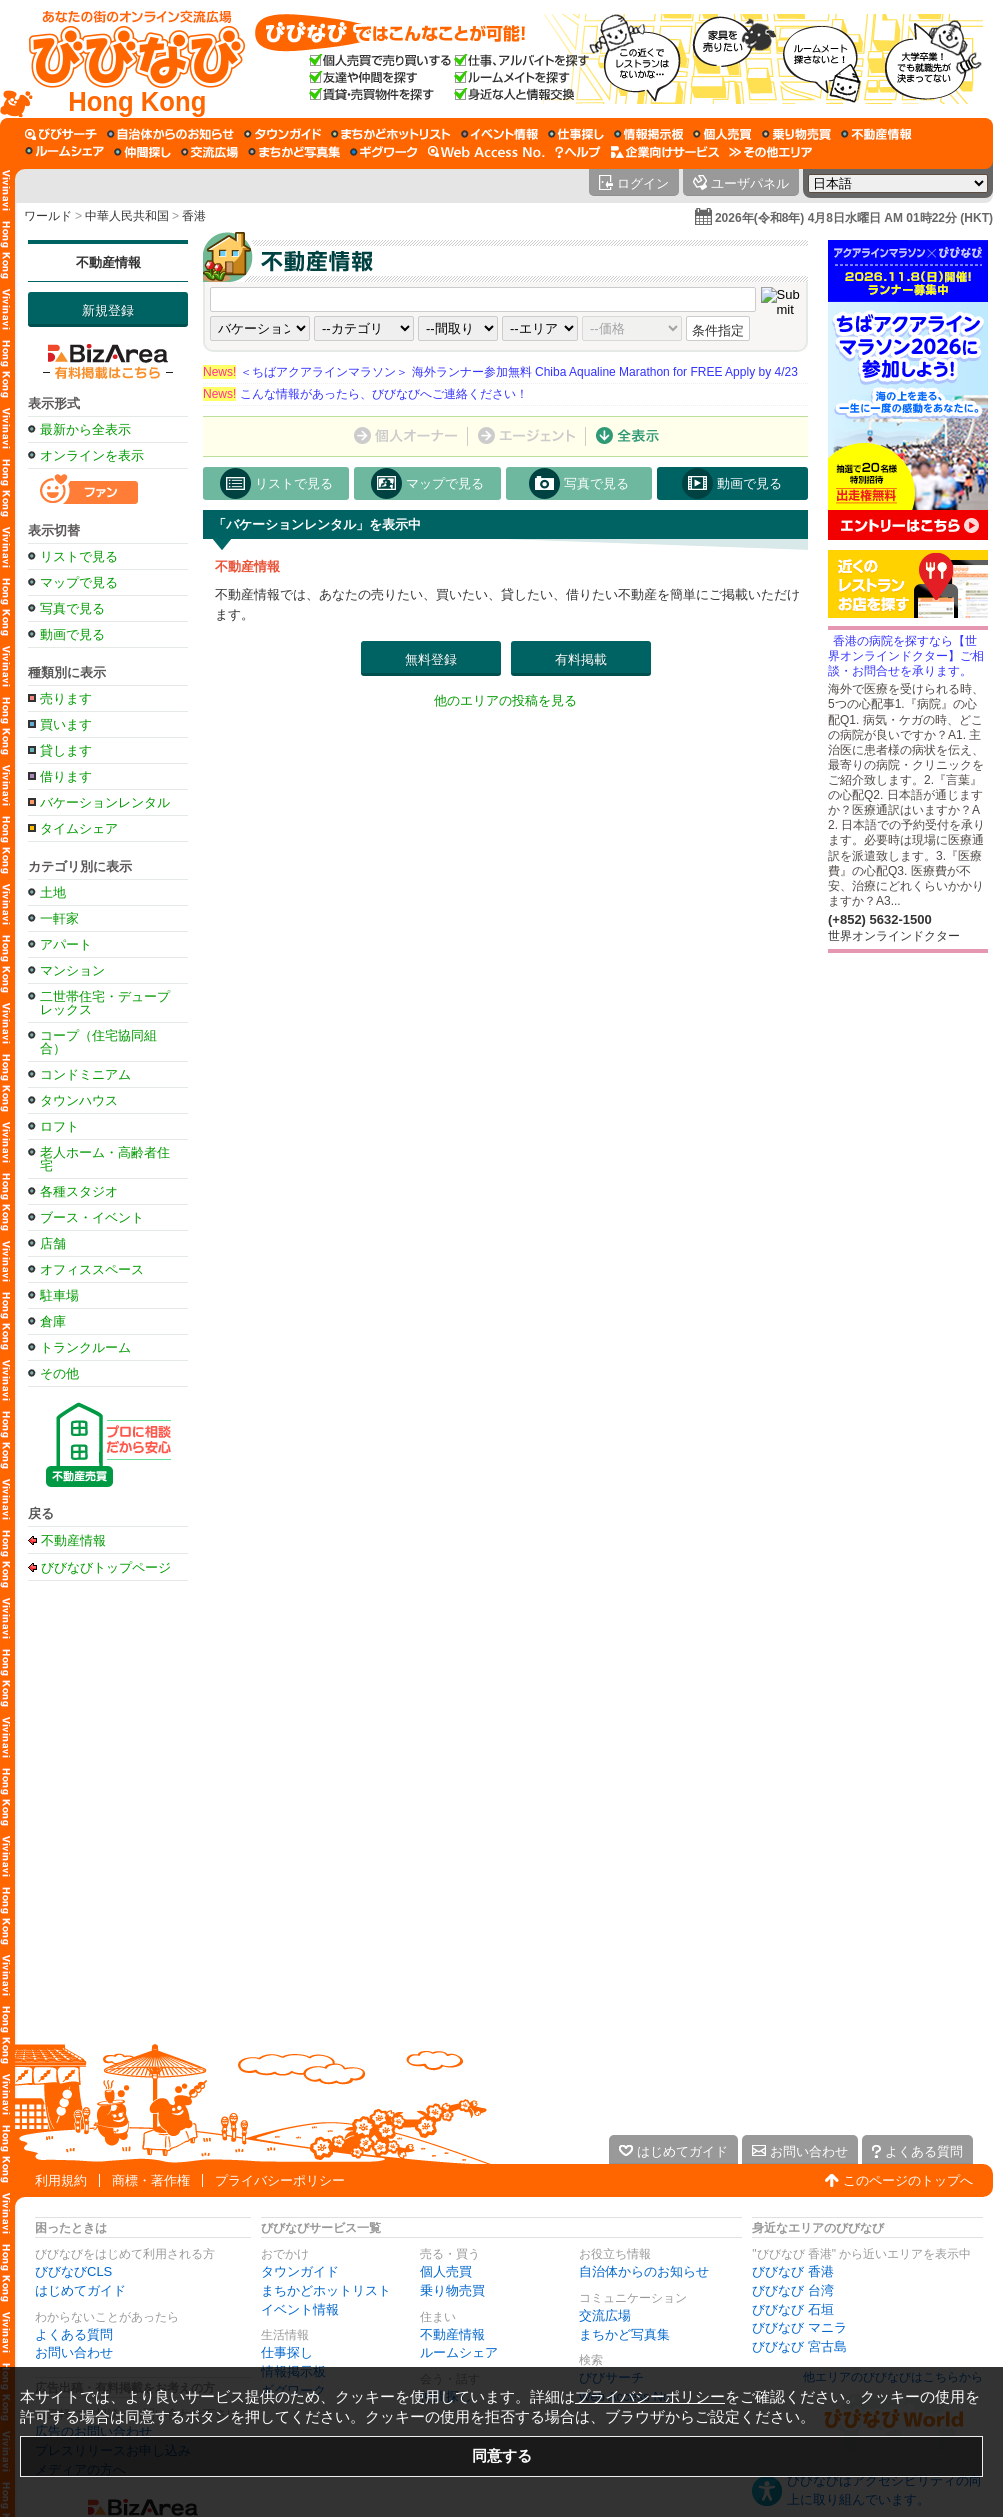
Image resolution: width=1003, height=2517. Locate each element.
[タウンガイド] (282, 134)
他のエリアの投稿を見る (505, 700)
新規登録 (108, 310)
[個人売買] (722, 134)
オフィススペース (92, 1269)
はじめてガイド (80, 2290)
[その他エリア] (770, 152)
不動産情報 (108, 262)
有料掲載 (581, 659)
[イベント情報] (499, 134)
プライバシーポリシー (280, 2180)
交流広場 (605, 2315)
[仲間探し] (142, 152)
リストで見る (79, 556)
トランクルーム (85, 1347)
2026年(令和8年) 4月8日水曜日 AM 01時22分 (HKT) (854, 218)
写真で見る (72, 608)
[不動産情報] (876, 134)
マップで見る (79, 582)
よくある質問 (74, 2334)
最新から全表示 (85, 429)
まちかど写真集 (624, 2334)
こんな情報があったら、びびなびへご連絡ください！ (365, 394)
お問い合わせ (74, 2352)
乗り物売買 (452, 2290)
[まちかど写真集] (294, 152)
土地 (53, 892)
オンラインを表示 (92, 455)
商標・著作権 (151, 2180)
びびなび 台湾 (793, 2290)
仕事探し (287, 2352)
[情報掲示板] (648, 134)
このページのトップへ (908, 2180)
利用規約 (61, 2180)
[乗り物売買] (796, 134)
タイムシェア (79, 828)
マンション (72, 970)
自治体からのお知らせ (644, 2271)
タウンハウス (79, 1100)
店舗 (53, 1243)
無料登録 (431, 659)
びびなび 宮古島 (799, 2346)
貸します (66, 750)
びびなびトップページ (106, 1567)
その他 (59, 1373)
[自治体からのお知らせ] (170, 134)
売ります (66, 698)
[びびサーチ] (61, 134)
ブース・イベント (92, 1217)
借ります (66, 776)
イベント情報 (300, 2309)
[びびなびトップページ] (127, 59)
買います (66, 724)
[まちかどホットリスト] (391, 134)
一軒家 (59, 918)
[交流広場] (209, 152)
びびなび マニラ (799, 2327)
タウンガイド (300, 2271)
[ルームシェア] (64, 152)
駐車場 (59, 1295)
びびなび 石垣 (793, 2309)
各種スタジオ (79, 1191)
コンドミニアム (85, 1074)
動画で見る (72, 634)
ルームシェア (459, 2352)
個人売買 (446, 2271)
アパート (66, 944)
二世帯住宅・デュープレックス (105, 1003)
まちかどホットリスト (326, 2290)
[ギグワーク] (384, 152)
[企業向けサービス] (665, 152)
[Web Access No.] (486, 152)
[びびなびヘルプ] (578, 152)
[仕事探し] (576, 134)
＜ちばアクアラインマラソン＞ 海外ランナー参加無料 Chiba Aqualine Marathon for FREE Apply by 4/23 (500, 372)
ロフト (59, 1126)
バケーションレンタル (105, 802)
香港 (194, 216)
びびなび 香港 (793, 2271)
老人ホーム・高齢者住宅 (105, 1159)
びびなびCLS (73, 2271)
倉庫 (53, 1321)
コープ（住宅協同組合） (98, 1042)
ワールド (48, 216)
